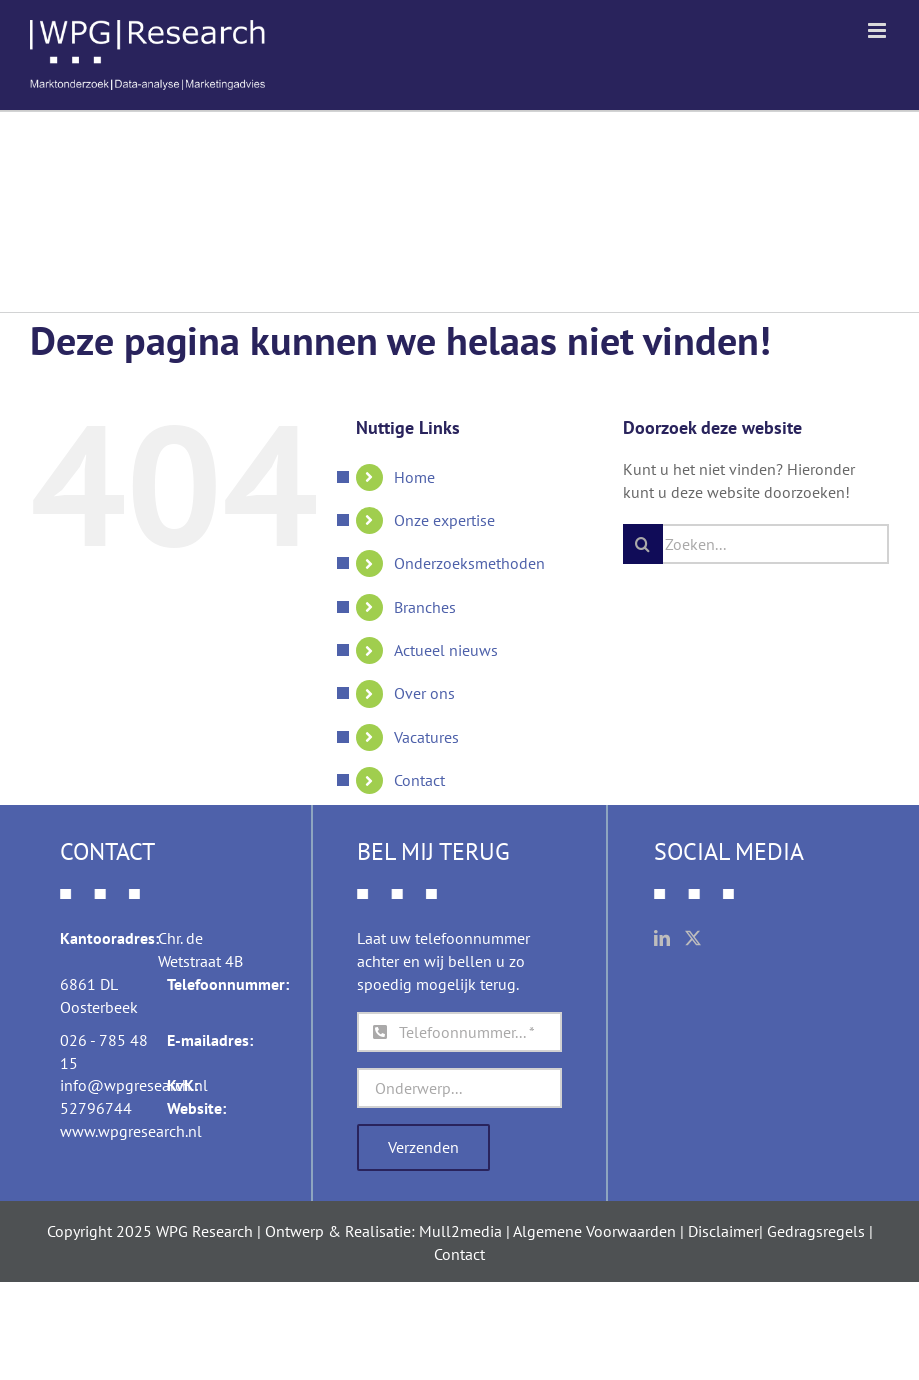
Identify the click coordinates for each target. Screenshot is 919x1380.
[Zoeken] (643, 544)
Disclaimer (723, 1231)
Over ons (424, 693)
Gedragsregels (816, 1231)
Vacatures (426, 737)
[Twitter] (693, 938)
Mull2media (460, 1231)
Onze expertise (444, 520)
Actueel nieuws (446, 650)
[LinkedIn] (662, 938)
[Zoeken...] (756, 544)
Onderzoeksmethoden (469, 563)
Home (414, 477)
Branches (425, 607)
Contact (419, 780)
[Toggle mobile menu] (878, 30)
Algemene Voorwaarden (594, 1231)
